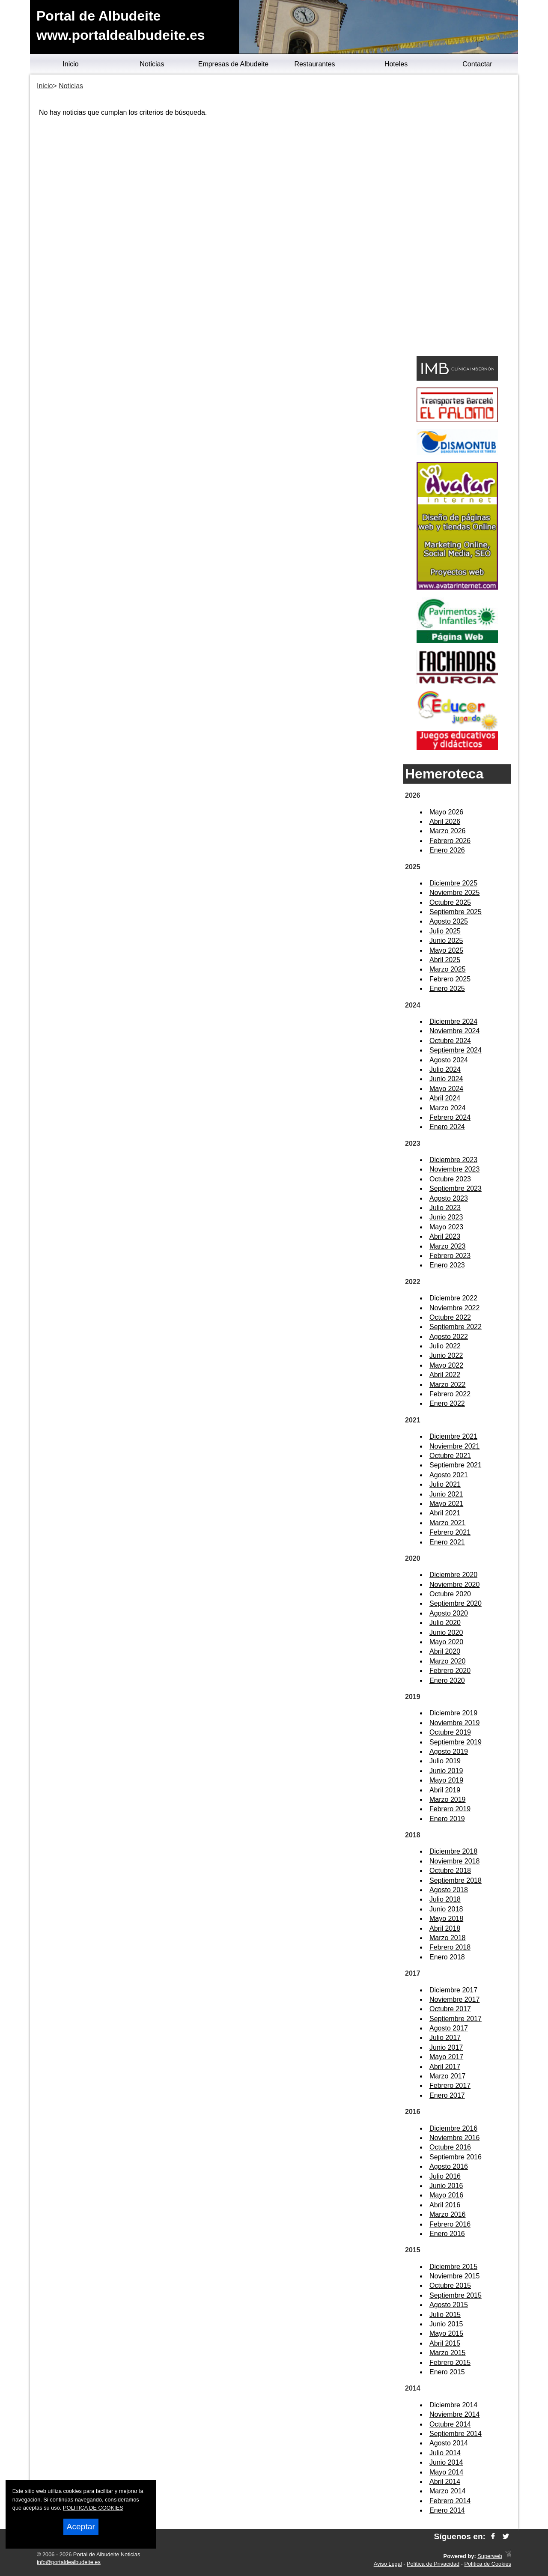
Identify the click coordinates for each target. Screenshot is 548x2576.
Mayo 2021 (446, 1503)
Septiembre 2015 (455, 2295)
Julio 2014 (445, 2453)
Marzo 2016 (447, 2214)
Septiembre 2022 (455, 1326)
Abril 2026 (444, 821)
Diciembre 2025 (453, 883)
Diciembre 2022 (453, 1298)
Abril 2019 (444, 1790)
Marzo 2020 (447, 1661)
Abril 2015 (444, 2343)
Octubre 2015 (450, 2285)
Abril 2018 (444, 1928)
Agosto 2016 (448, 2166)
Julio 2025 (445, 931)
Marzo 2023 (447, 1246)
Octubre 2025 (450, 902)
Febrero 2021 (450, 1532)
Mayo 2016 (446, 2195)
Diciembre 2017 (453, 1990)
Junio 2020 (446, 1632)
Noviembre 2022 (454, 1308)
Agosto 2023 (448, 1198)
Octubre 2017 (450, 2008)
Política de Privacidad (433, 2564)
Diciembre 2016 (453, 2128)
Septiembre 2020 (455, 1603)
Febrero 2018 (450, 1947)
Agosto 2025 (448, 921)
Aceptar (81, 2526)
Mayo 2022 (446, 1365)
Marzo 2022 (447, 1384)
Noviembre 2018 (454, 1861)
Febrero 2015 (450, 2362)
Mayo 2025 (446, 950)
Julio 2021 (445, 1484)
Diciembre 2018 (453, 1851)
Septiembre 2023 (455, 1188)
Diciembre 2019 (453, 1713)
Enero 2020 (447, 1680)
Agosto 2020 (448, 1613)
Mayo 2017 (446, 2056)
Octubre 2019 (450, 1732)
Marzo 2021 (447, 1523)
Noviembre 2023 (454, 1169)
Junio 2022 (446, 1355)
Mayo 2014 (446, 2472)
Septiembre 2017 (455, 2018)
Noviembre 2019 (454, 1722)
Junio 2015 (446, 2324)
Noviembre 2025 (454, 892)
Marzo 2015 (447, 2352)
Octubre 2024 (450, 1040)
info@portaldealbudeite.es (69, 2562)
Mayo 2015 (446, 2333)
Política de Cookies (487, 2564)
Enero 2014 (447, 2510)
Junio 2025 (446, 940)
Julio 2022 (445, 1346)
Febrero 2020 (450, 1670)
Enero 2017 (447, 2095)
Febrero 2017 (450, 2085)
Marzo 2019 (447, 1799)
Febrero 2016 (450, 2224)
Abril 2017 (444, 2066)
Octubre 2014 (450, 2424)
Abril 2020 (444, 1651)
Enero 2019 (447, 1818)
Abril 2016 (444, 2205)
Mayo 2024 (446, 1088)
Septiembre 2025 (455, 911)
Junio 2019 (446, 1770)
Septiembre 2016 (455, 2157)
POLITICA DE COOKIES (93, 2507)
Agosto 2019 (448, 1751)
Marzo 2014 (447, 2491)
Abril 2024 (444, 1098)
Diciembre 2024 (453, 1021)
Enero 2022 (447, 1403)
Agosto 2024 (448, 1060)
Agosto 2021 (448, 1475)
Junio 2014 (446, 2462)
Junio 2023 (446, 1217)
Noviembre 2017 (454, 1999)
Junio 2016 (446, 2185)
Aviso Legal (388, 2564)
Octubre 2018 (450, 1870)
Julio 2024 (445, 1069)
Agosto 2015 (448, 2304)
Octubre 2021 (450, 1455)
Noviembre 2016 (454, 2137)
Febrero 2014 (450, 2500)
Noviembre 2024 (454, 1031)
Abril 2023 (444, 1236)
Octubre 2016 (450, 2147)
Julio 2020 (445, 1622)
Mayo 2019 (446, 1780)
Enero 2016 (447, 2233)
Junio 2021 (446, 1494)
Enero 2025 (447, 988)
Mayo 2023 (446, 1227)
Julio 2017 (445, 2037)
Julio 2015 (445, 2314)
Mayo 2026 (446, 812)
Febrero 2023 (450, 1255)
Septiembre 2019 (455, 1742)
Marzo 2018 (447, 1937)
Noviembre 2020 (454, 1584)
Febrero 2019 (450, 1809)
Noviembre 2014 (454, 2414)
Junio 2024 (446, 1078)
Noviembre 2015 (454, 2276)
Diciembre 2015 (453, 2266)
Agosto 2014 (448, 2443)
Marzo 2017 (447, 2076)
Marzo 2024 (447, 1108)
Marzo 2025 (447, 969)
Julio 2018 (445, 1899)
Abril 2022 (444, 1374)
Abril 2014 (444, 2481)
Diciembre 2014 (453, 2405)
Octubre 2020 (450, 1594)
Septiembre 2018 (455, 1880)
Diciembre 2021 (453, 1436)
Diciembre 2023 (453, 1159)
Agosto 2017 (448, 2028)
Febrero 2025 (450, 979)
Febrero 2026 (450, 840)
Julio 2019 (445, 1761)
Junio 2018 (446, 1909)
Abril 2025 (444, 959)
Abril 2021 (444, 1513)
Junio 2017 (446, 2047)
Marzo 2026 (447, 831)
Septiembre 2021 (455, 1465)
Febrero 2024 (450, 1117)
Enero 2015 (447, 2372)
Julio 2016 (445, 2176)
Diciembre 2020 (453, 1574)
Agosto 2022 (448, 1336)
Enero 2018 (447, 1957)
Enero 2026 (447, 850)
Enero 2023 (447, 1265)
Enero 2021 (447, 1542)
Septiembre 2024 (455, 1050)
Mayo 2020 (446, 1642)
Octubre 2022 (450, 1317)
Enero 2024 (447, 1126)
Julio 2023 (445, 1207)
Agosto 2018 (448, 1889)
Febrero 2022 (450, 1394)
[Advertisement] (457, 216)
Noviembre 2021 (454, 1446)
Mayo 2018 (446, 1918)
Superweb (489, 2556)
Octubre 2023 (450, 1179)
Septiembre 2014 (455, 2433)
